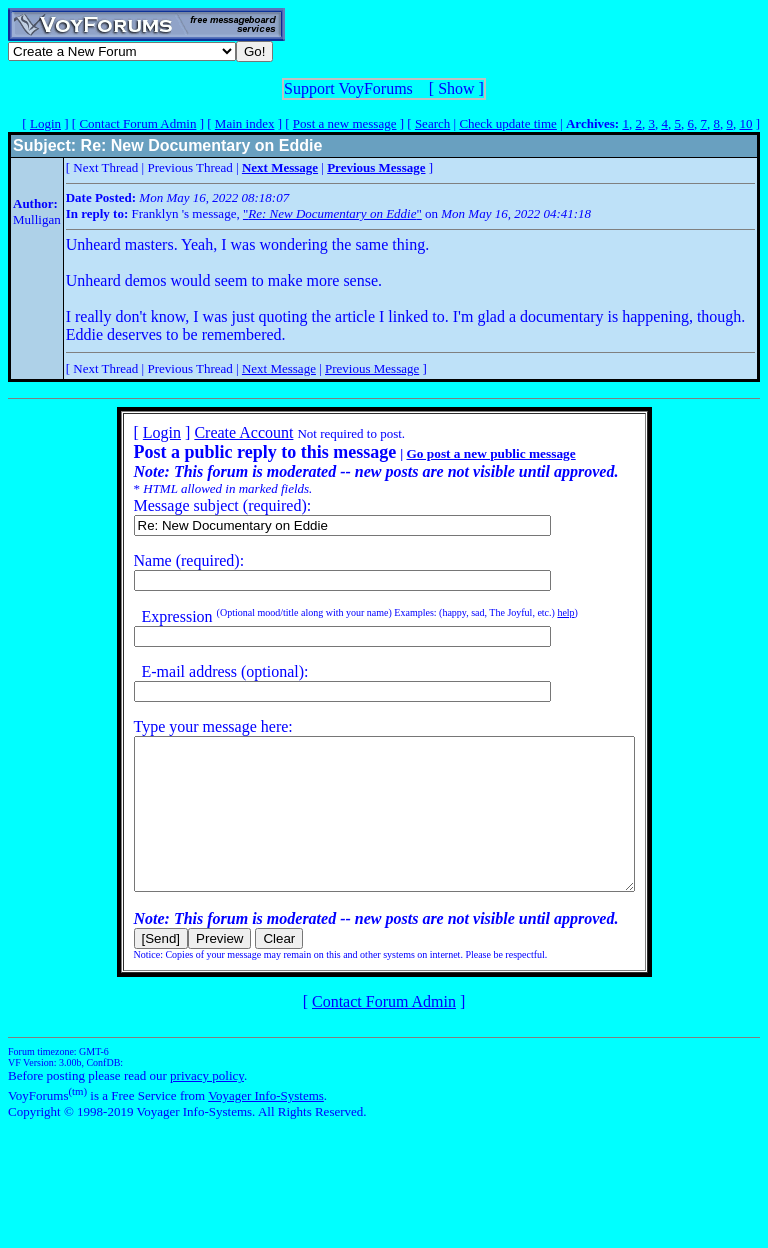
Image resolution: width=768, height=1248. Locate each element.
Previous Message (372, 368)
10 (745, 123)
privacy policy (207, 1105)
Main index (245, 123)
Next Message (279, 368)
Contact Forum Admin (137, 123)
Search (432, 123)
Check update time (507, 123)
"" (332, 213)
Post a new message (345, 123)
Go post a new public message (460, 453)
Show (456, 88)
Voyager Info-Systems (266, 1125)
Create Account (213, 432)
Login (45, 123)
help (535, 612)
